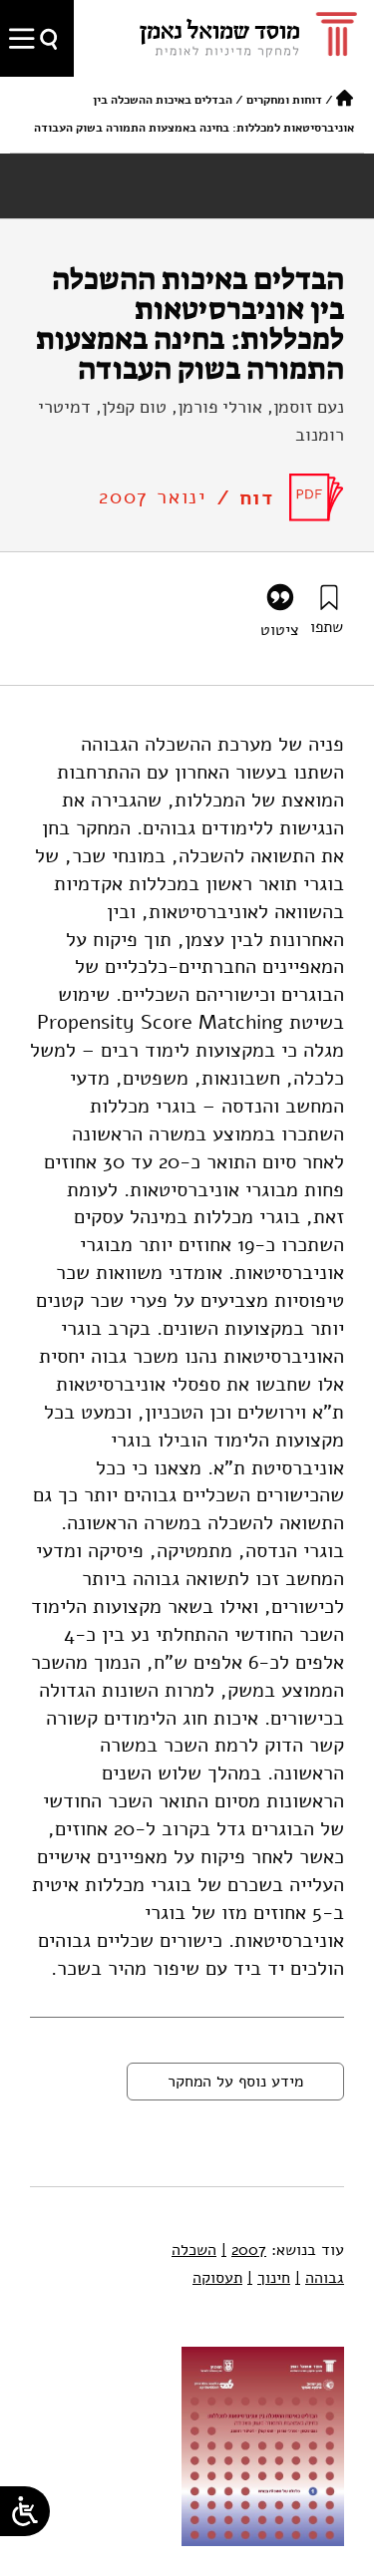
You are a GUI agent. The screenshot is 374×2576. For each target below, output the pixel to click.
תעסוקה (217, 2278)
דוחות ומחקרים (284, 100)
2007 (243, 2250)
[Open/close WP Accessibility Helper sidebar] (25, 2511)
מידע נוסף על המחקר (235, 2082)
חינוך (268, 2278)
